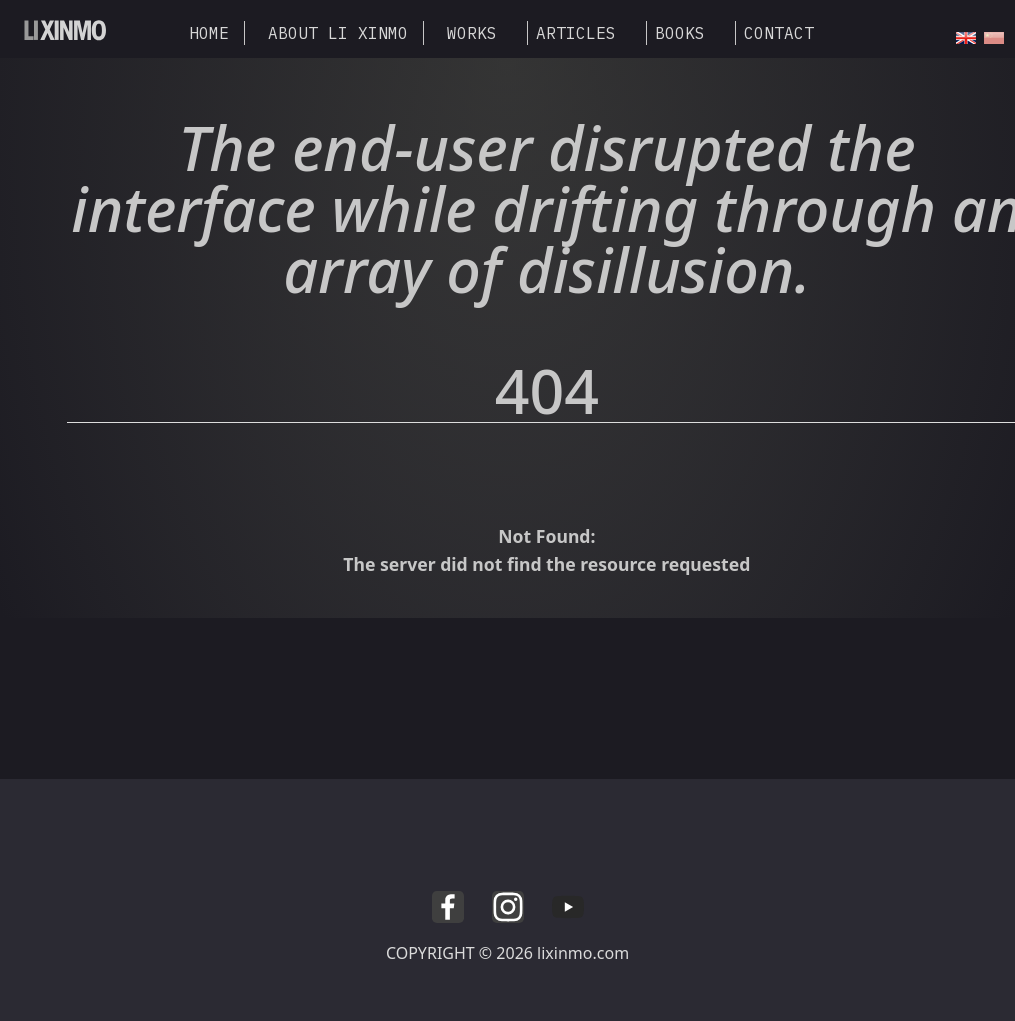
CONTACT (779, 33)
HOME (209, 33)
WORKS (472, 33)
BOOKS (680, 33)
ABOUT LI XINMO (338, 33)
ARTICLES (576, 33)
